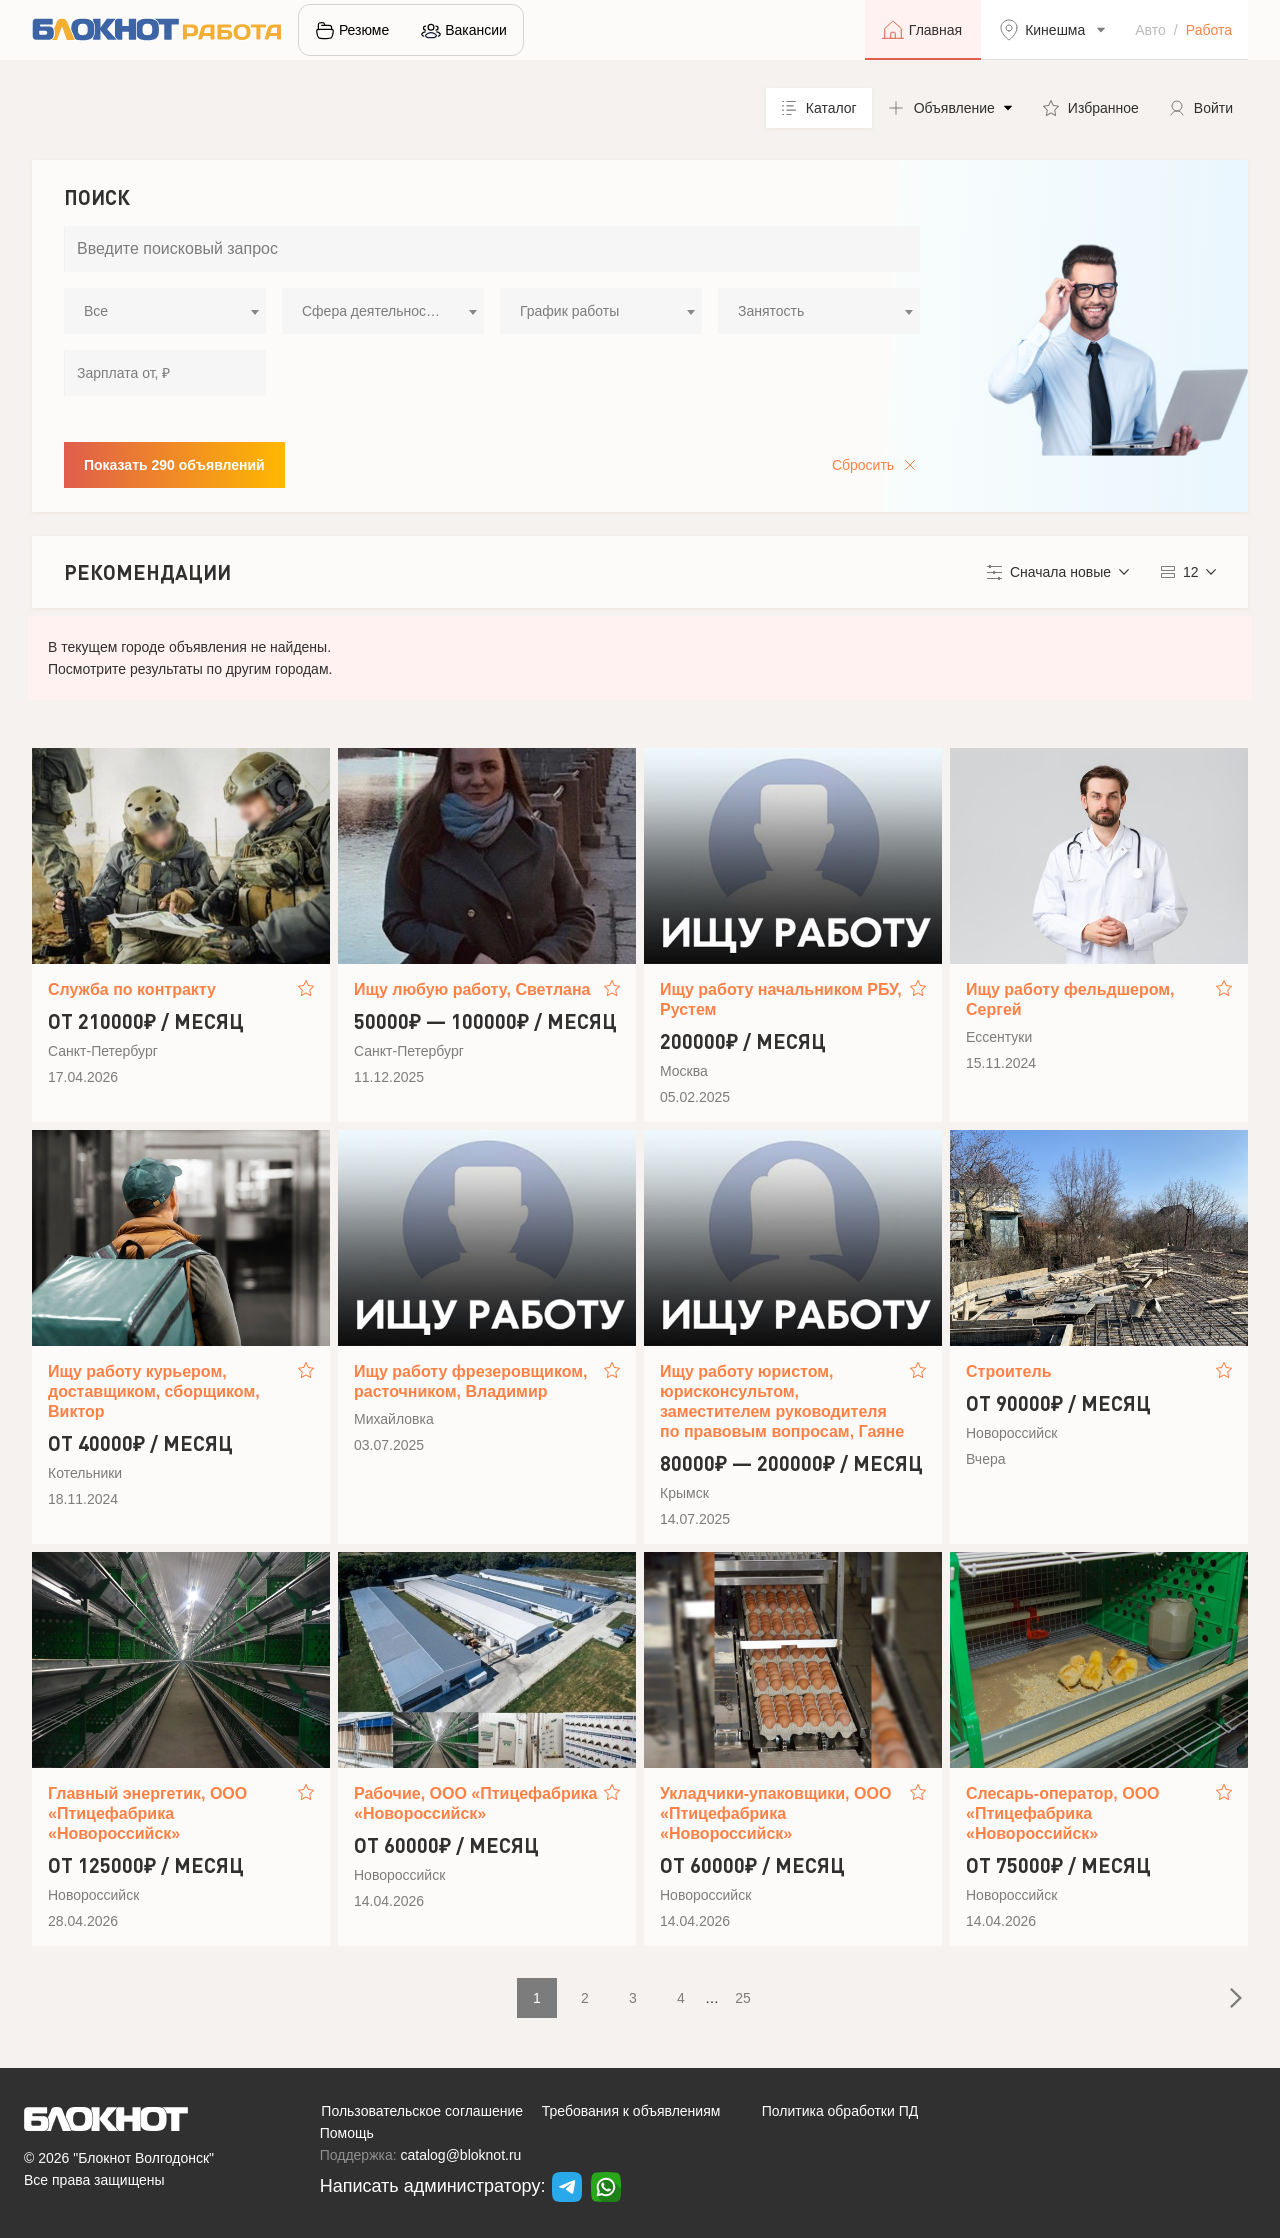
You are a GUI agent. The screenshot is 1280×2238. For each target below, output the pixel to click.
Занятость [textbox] (771, 311)
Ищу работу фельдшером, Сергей (1070, 999)
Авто (1150, 30)
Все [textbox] (96, 311)
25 (743, 1998)
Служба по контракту (132, 989)
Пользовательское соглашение (422, 2111)
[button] (950, 108)
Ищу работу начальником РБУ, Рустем (781, 999)
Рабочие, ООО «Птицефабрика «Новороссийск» (475, 1803)
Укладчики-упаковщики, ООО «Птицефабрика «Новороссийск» (775, 1813)
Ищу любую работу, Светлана (472, 989)
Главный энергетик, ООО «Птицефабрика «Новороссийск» (147, 1813)
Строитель (1009, 1371)
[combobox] (165, 311)
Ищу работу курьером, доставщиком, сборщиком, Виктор (154, 1391)
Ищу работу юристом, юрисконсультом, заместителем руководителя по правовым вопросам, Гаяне (782, 1401)
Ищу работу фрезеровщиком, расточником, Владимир (471, 1381)
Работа (1209, 30)
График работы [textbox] (569, 311)
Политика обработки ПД (840, 2111)
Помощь (347, 2133)
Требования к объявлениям (631, 2111)
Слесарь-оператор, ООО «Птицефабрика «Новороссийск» (1063, 1813)
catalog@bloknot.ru (461, 2155)
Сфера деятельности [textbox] (371, 311)
